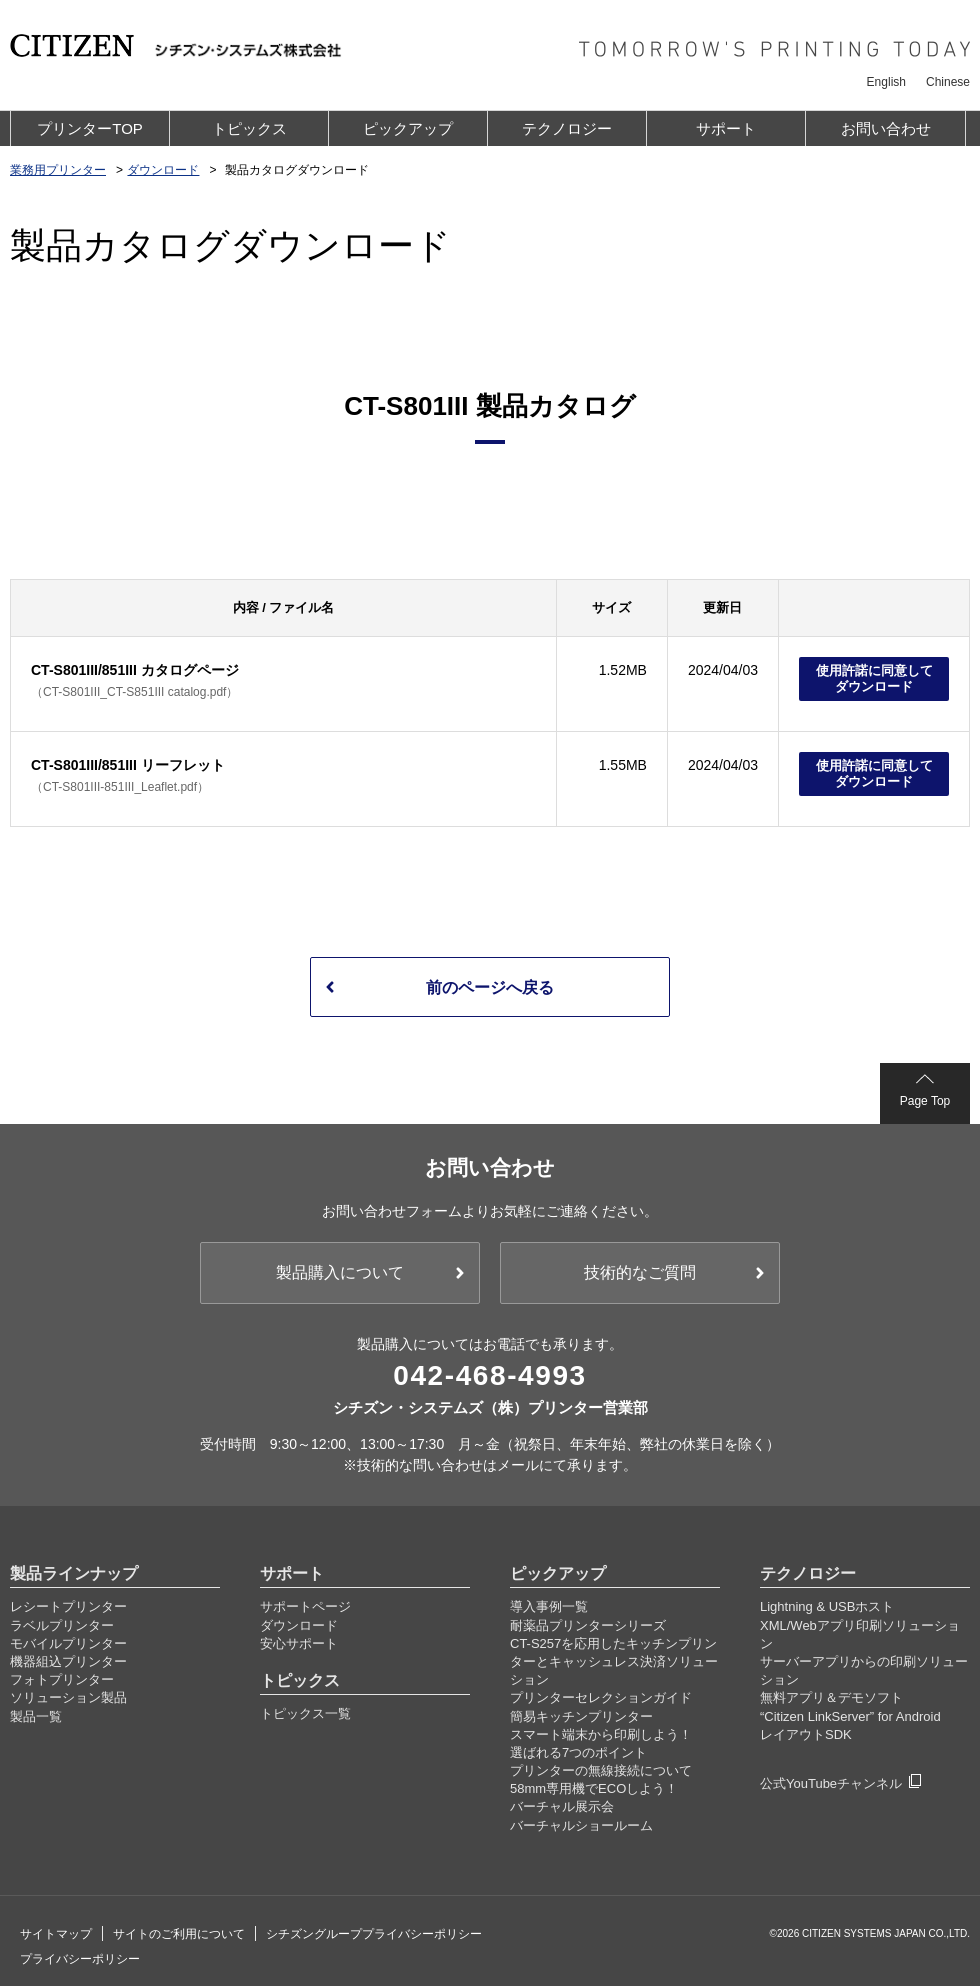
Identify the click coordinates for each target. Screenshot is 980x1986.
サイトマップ (56, 1928)
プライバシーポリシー (80, 1953)
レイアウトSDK (806, 1728)
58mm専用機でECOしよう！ (594, 1782)
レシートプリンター (68, 1600)
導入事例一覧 (549, 1600)
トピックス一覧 (305, 1707)
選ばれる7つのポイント (578, 1746)
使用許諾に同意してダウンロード (874, 678)
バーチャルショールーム (581, 1819)
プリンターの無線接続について (601, 1764)
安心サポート (299, 1637)
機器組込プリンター (68, 1655)
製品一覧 (36, 1710)
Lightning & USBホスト (827, 1600)
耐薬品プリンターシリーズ (588, 1619)
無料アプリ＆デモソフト (831, 1691)
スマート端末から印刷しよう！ (601, 1728)
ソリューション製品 (68, 1691)
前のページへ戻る (490, 987)
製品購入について (340, 1266)
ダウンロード (299, 1619)
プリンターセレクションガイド (601, 1691)
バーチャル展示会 (562, 1800)
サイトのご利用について (179, 1928)
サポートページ (305, 1600)
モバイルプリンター (68, 1637)
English (886, 82)
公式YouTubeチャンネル (831, 1777)
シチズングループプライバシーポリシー (374, 1928)
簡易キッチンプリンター (581, 1710)
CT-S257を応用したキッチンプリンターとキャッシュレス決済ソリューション (614, 1655)
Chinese (948, 82)
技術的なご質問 (640, 1266)
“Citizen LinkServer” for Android (850, 1710)
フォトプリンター (62, 1673)
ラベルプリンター (62, 1619)
